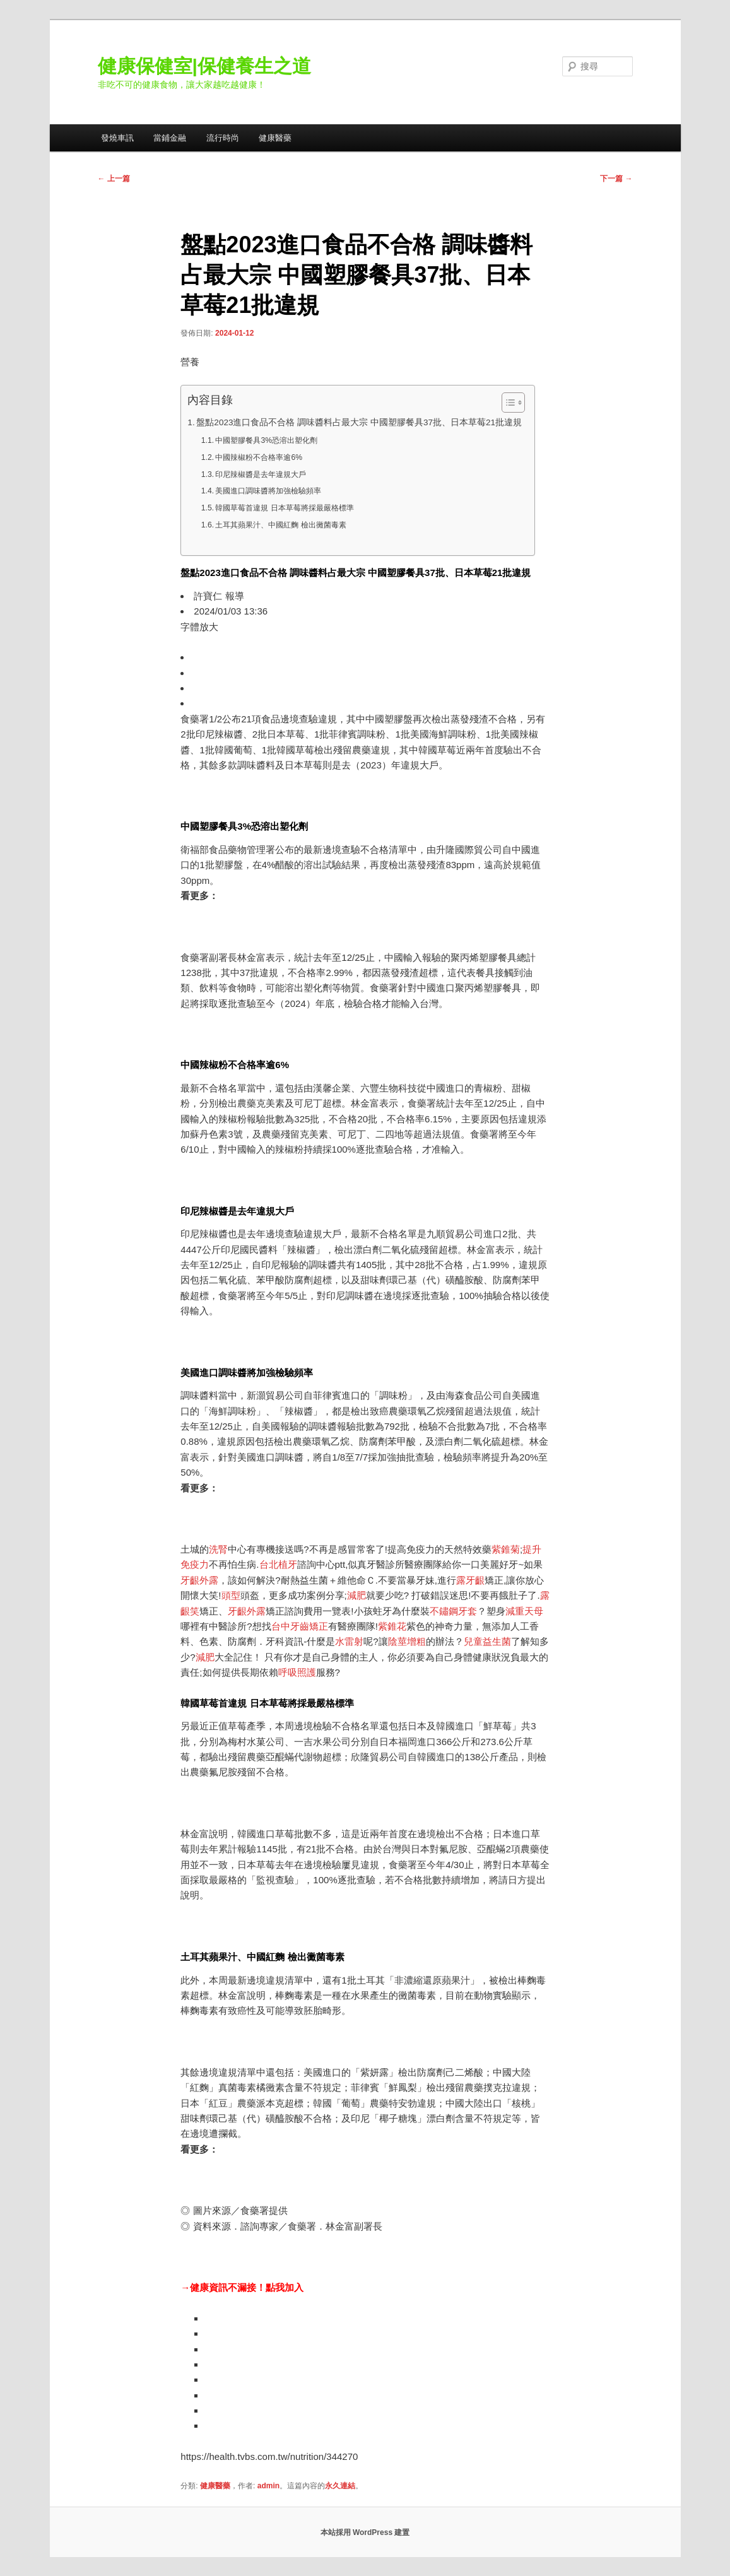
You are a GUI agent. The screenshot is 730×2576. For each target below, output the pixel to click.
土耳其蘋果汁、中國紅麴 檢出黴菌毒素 (280, 524)
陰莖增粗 (407, 1641)
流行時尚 (222, 138)
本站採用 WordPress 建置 (365, 2532)
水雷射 (349, 1641)
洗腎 (218, 1549)
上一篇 (114, 178)
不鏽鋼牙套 (453, 1611)
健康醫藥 (275, 138)
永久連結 (340, 2485)
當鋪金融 (169, 138)
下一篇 (616, 178)
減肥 (356, 1595)
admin (268, 2485)
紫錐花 (392, 1626)
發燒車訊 (117, 138)
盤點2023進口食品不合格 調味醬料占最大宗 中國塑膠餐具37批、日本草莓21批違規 (359, 422)
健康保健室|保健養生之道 (204, 66)
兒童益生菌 (487, 1641)
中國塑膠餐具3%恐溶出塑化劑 (266, 440)
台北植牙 (278, 1564)
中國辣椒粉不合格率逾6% (258, 457)
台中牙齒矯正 (299, 1626)
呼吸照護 (297, 1672)
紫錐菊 (506, 1549)
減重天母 (524, 1611)
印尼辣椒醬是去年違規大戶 (260, 474)
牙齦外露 (199, 1580)
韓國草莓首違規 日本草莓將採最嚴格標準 (284, 507)
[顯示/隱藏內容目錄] (507, 402)
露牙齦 (470, 1580)
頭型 (230, 1595)
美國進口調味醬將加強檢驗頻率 (268, 490)
